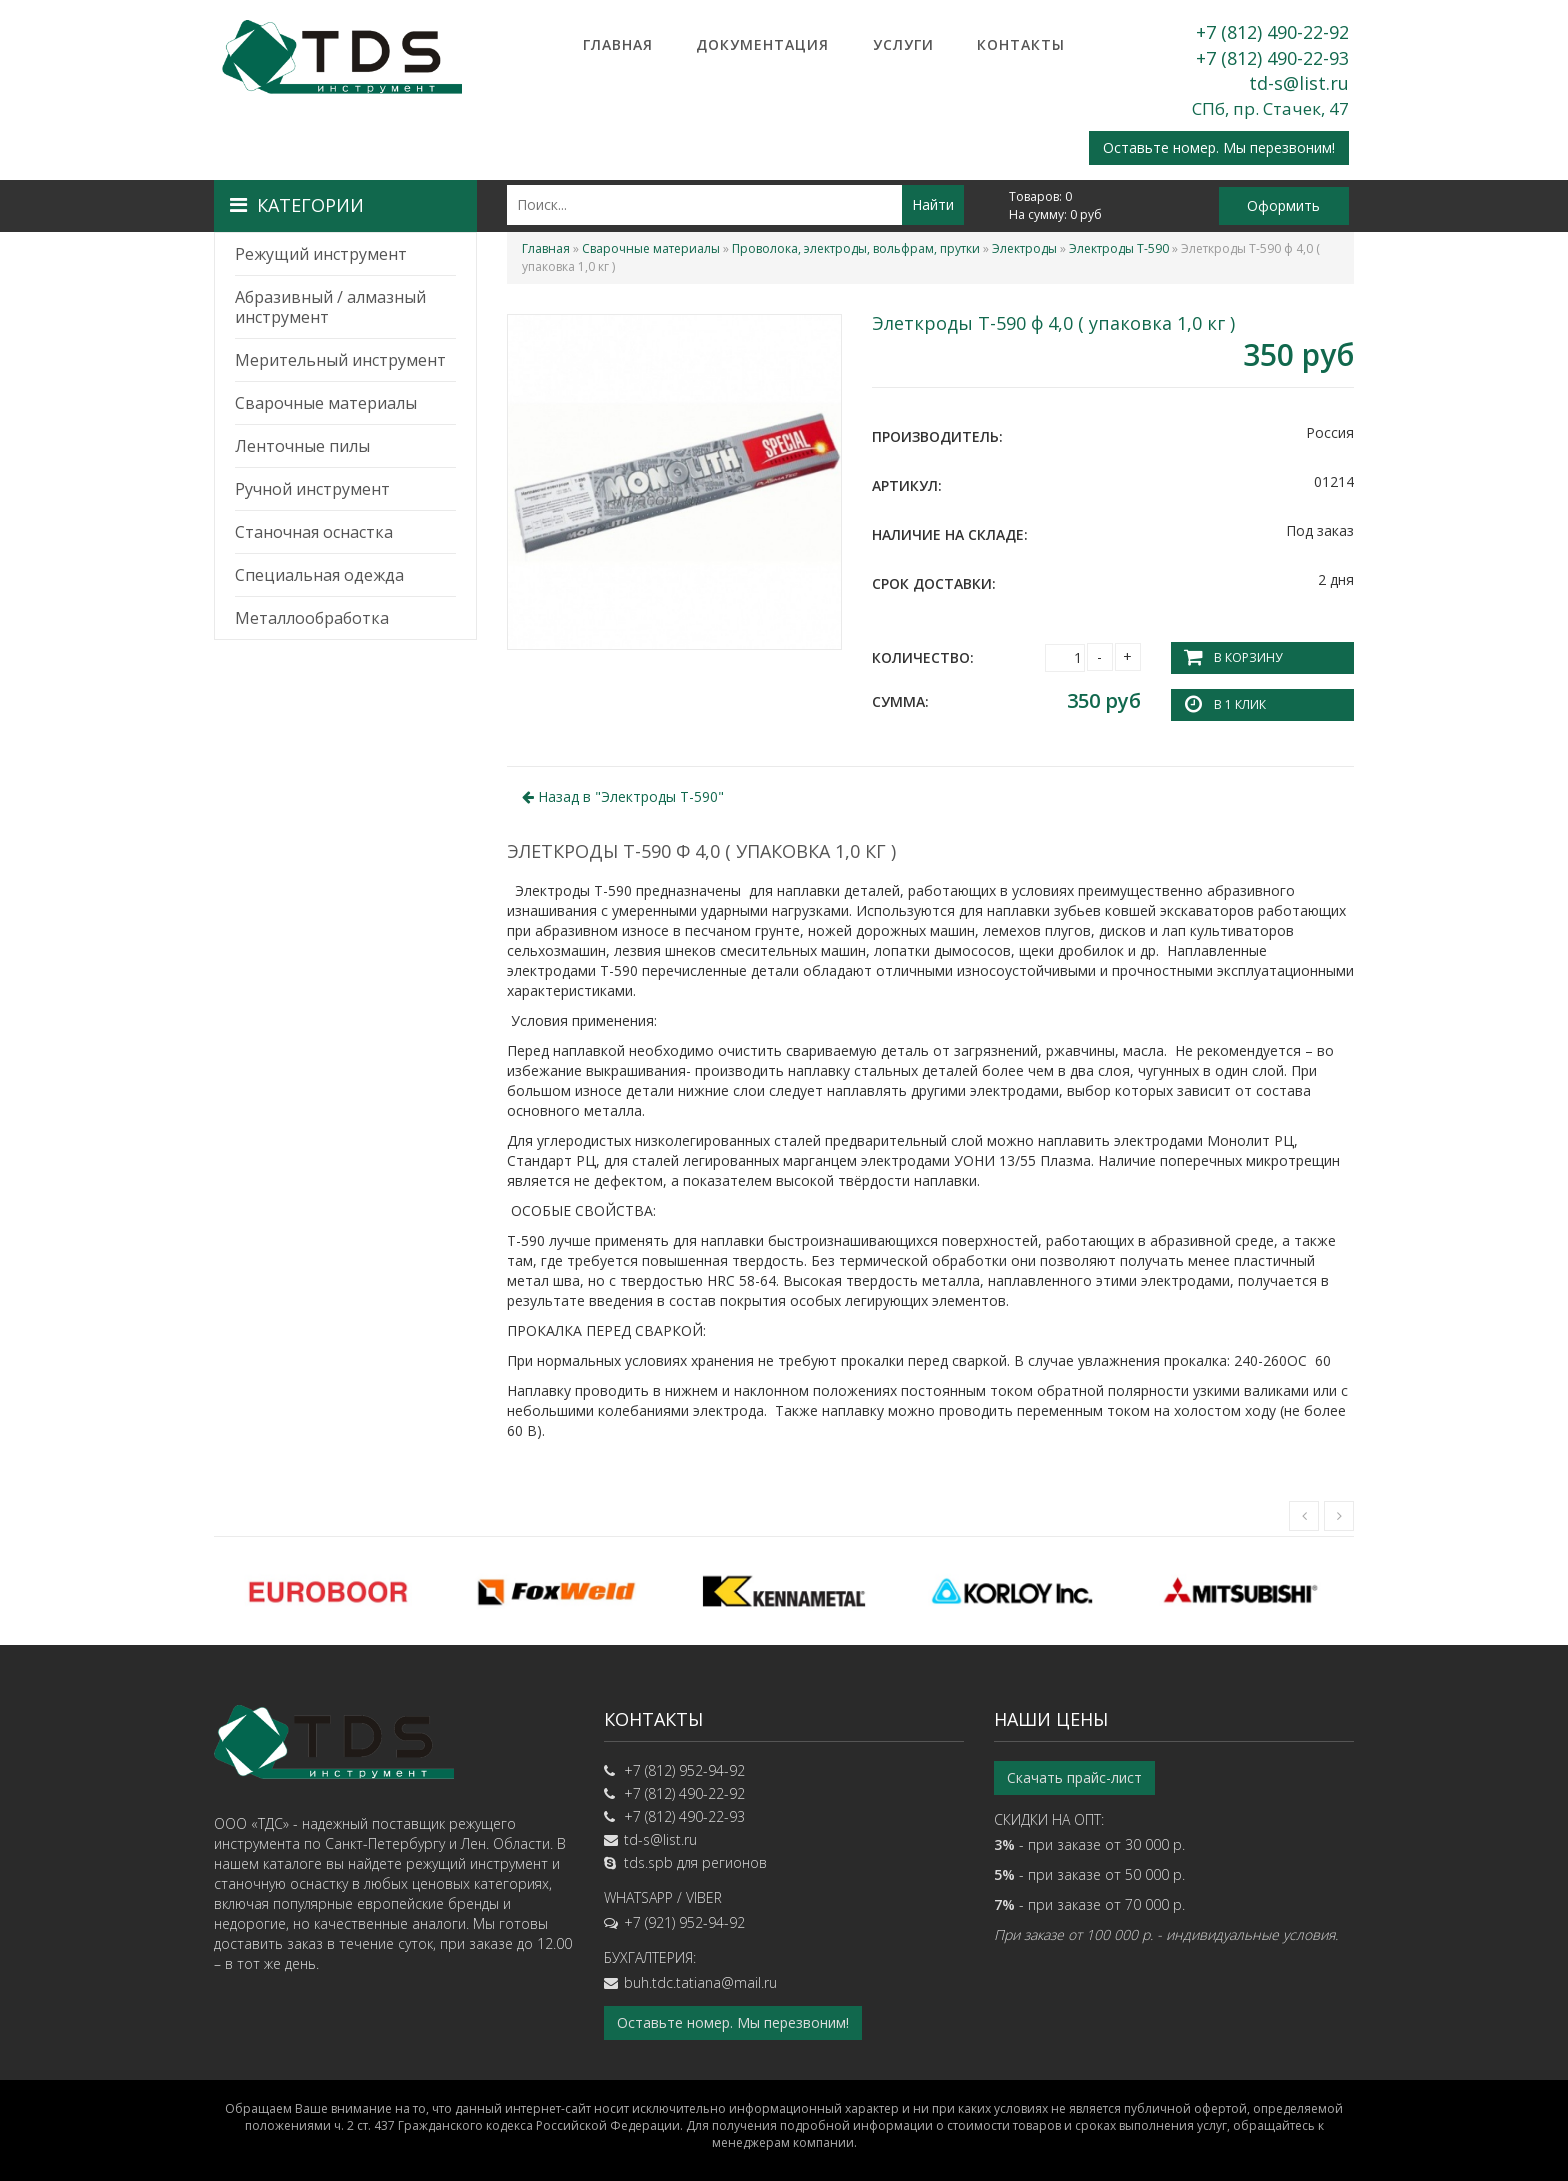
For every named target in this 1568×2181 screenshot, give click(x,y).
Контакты (1021, 44)
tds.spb (648, 1862)
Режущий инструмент (321, 254)
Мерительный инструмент (340, 360)
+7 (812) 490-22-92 (1272, 32)
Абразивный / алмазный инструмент (330, 307)
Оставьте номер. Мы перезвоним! (1219, 147)
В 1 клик (1240, 704)
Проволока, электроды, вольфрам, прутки (856, 248)
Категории (297, 205)
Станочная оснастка (314, 532)
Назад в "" (623, 796)
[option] (328, 1591)
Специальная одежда (319, 575)
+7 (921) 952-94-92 (684, 1922)
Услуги (903, 44)
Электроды (1024, 248)
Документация (762, 44)
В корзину (1248, 657)
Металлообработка (312, 618)
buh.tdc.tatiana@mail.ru (700, 1982)
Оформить (1283, 205)
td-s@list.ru (1299, 83)
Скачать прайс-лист (1074, 1777)
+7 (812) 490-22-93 (1272, 58)
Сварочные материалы (326, 403)
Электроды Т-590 (1119, 248)
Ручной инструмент (312, 489)
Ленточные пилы (302, 446)
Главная (618, 44)
